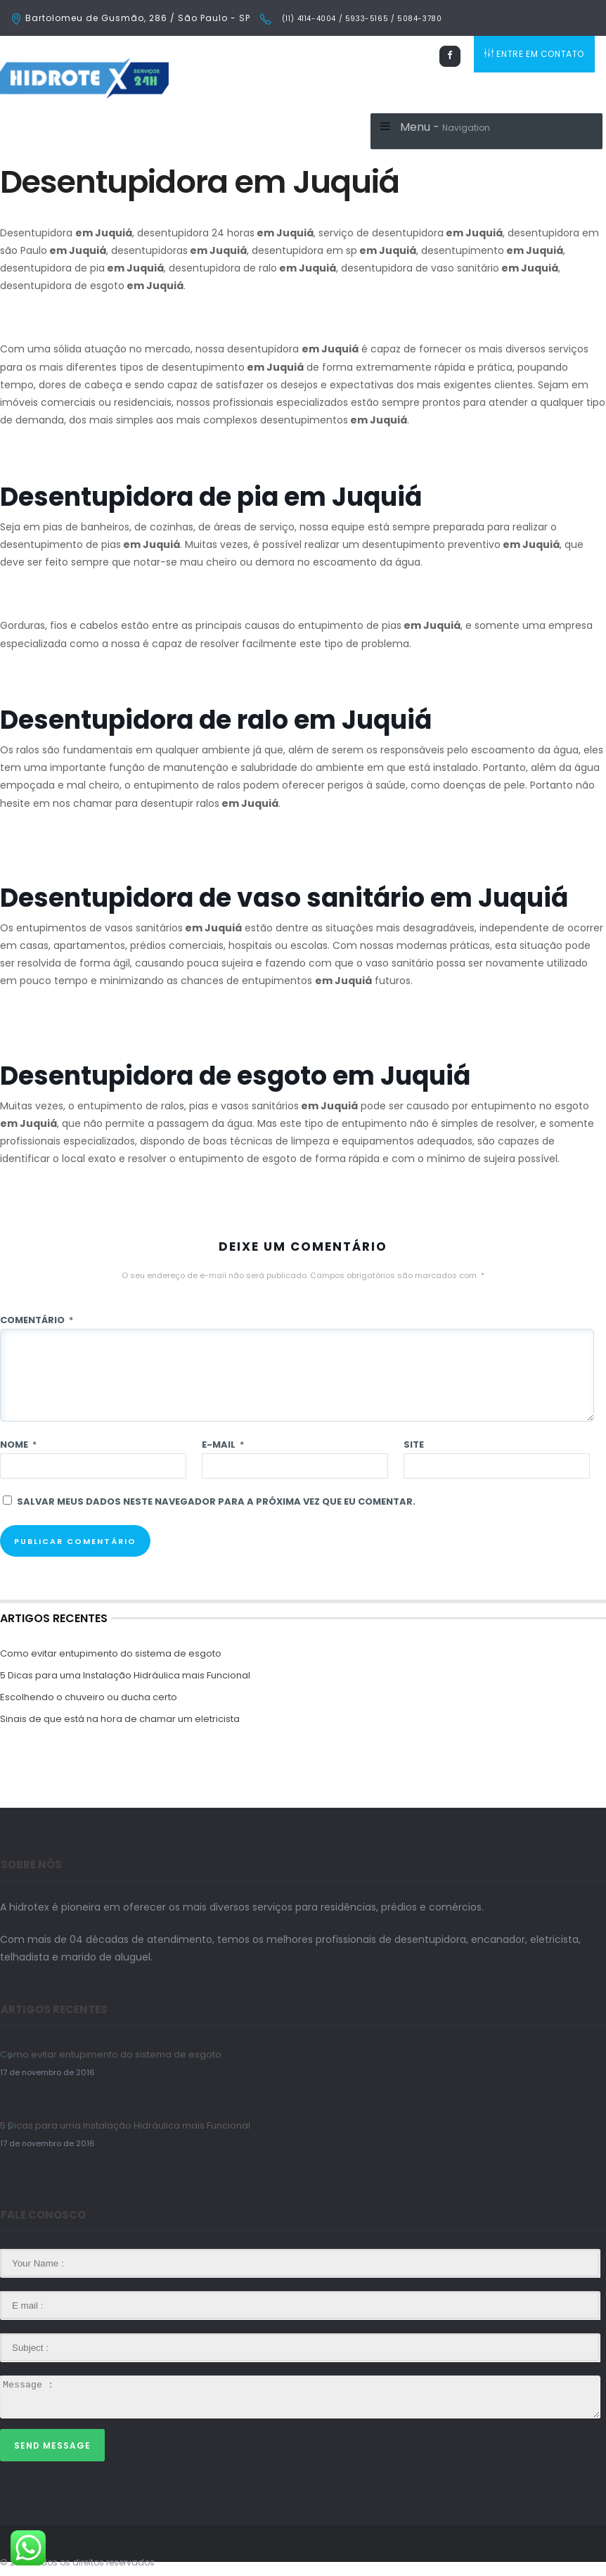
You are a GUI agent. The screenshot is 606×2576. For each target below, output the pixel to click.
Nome (18, 1444)
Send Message (52, 2445)
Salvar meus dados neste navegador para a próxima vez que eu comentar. (216, 1501)
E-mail (223, 1444)
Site (414, 1444)
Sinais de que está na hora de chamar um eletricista (120, 1719)
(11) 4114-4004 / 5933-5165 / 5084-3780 (360, 18)
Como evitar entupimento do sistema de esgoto (110, 1653)
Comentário (36, 1320)
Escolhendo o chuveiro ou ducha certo (88, 1697)
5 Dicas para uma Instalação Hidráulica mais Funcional (125, 1675)
